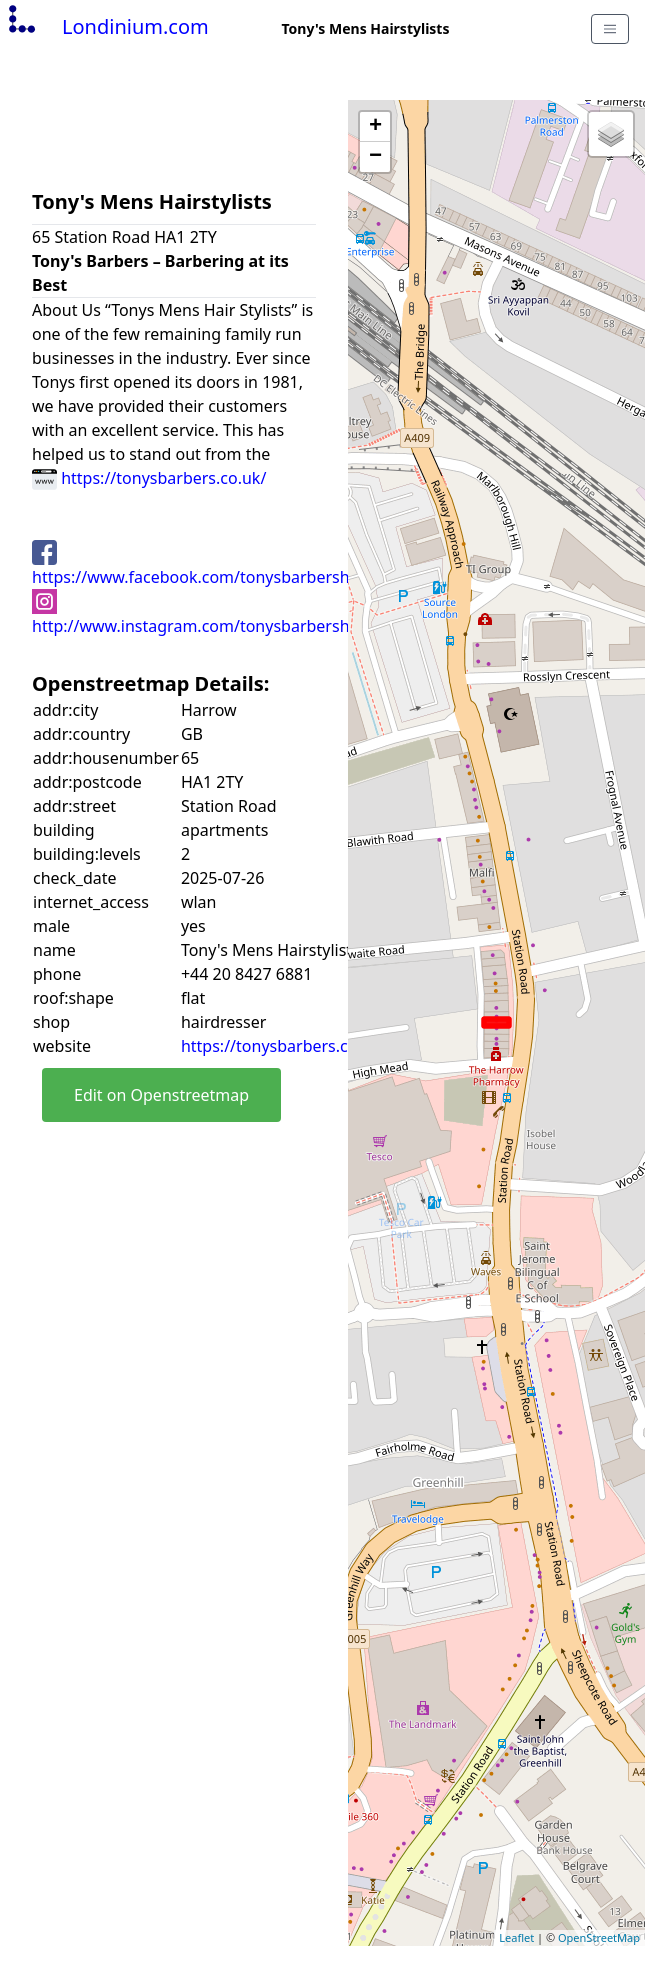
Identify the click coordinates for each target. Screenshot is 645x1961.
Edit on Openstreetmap (161, 1095)
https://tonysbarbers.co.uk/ (149, 478)
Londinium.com (106, 26)
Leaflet (516, 1937)
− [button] (375, 157)
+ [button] (375, 127)
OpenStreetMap (599, 1937)
